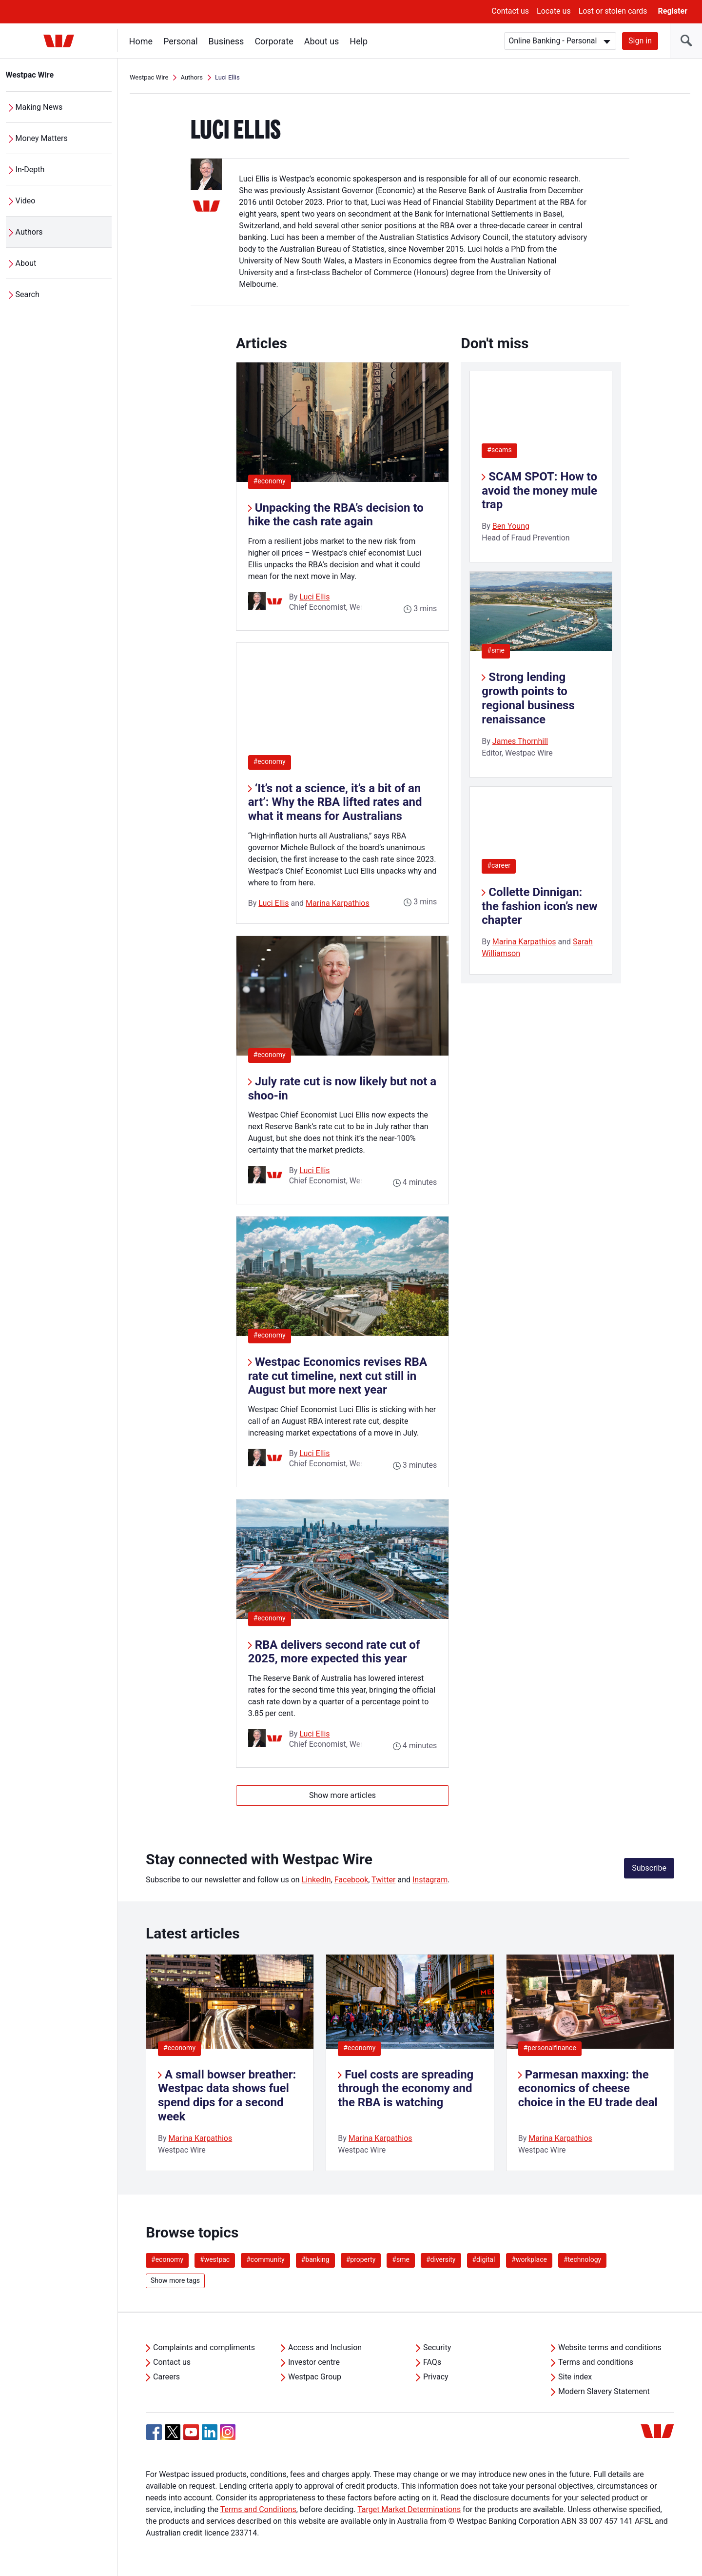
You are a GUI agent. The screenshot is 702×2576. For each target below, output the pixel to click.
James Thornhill (520, 741)
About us (321, 41)
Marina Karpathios (338, 903)
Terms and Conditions (258, 2509)
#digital (483, 2259)
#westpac (215, 2259)
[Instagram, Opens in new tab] (227, 2437)
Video (26, 200)
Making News (39, 107)
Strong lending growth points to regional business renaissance (528, 698)
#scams (499, 450)
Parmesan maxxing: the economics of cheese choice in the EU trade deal (588, 2089)
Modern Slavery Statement (604, 2391)
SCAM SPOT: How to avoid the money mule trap (539, 491)
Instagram (430, 1879)
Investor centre (314, 2362)
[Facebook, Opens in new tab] (154, 2432)
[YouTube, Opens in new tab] (191, 2432)
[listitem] (230, 2062)
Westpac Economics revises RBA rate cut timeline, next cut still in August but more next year (337, 1376)
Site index (575, 2376)
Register (672, 11)
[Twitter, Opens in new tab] (172, 2432)
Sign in (640, 40)
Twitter (383, 1879)
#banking (315, 2259)
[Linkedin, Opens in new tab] (209, 2432)
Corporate (274, 41)
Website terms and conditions (610, 2347)
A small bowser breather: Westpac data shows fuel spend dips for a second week (227, 2095)
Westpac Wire (30, 75)
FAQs (432, 2362)
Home (141, 41)
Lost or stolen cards (613, 11)
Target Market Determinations (409, 2509)
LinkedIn (316, 1879)
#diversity (441, 2259)
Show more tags (175, 2280)
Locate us (554, 11)
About (26, 263)
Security (437, 2347)
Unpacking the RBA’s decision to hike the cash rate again (336, 515)
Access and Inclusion (325, 2347)
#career (498, 865)
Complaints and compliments (204, 2347)
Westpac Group (314, 2376)
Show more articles (342, 1795)
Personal (180, 41)
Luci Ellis (314, 596)
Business (226, 41)
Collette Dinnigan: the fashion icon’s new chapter (539, 906)
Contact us (510, 11)
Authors (29, 232)
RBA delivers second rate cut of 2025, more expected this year (334, 1652)
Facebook (351, 1879)
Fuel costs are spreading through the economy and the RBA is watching (405, 2089)
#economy (272, 481)
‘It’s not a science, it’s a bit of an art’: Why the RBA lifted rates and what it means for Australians (335, 802)
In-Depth (30, 169)
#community (265, 2259)
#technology (582, 2259)
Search (27, 294)
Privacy (435, 2376)
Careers (166, 2376)
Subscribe (649, 1868)
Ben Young (510, 526)
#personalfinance (550, 2048)
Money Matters (42, 138)
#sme (496, 650)
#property (361, 2259)
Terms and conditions (595, 2362)
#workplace (529, 2259)
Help (359, 41)
